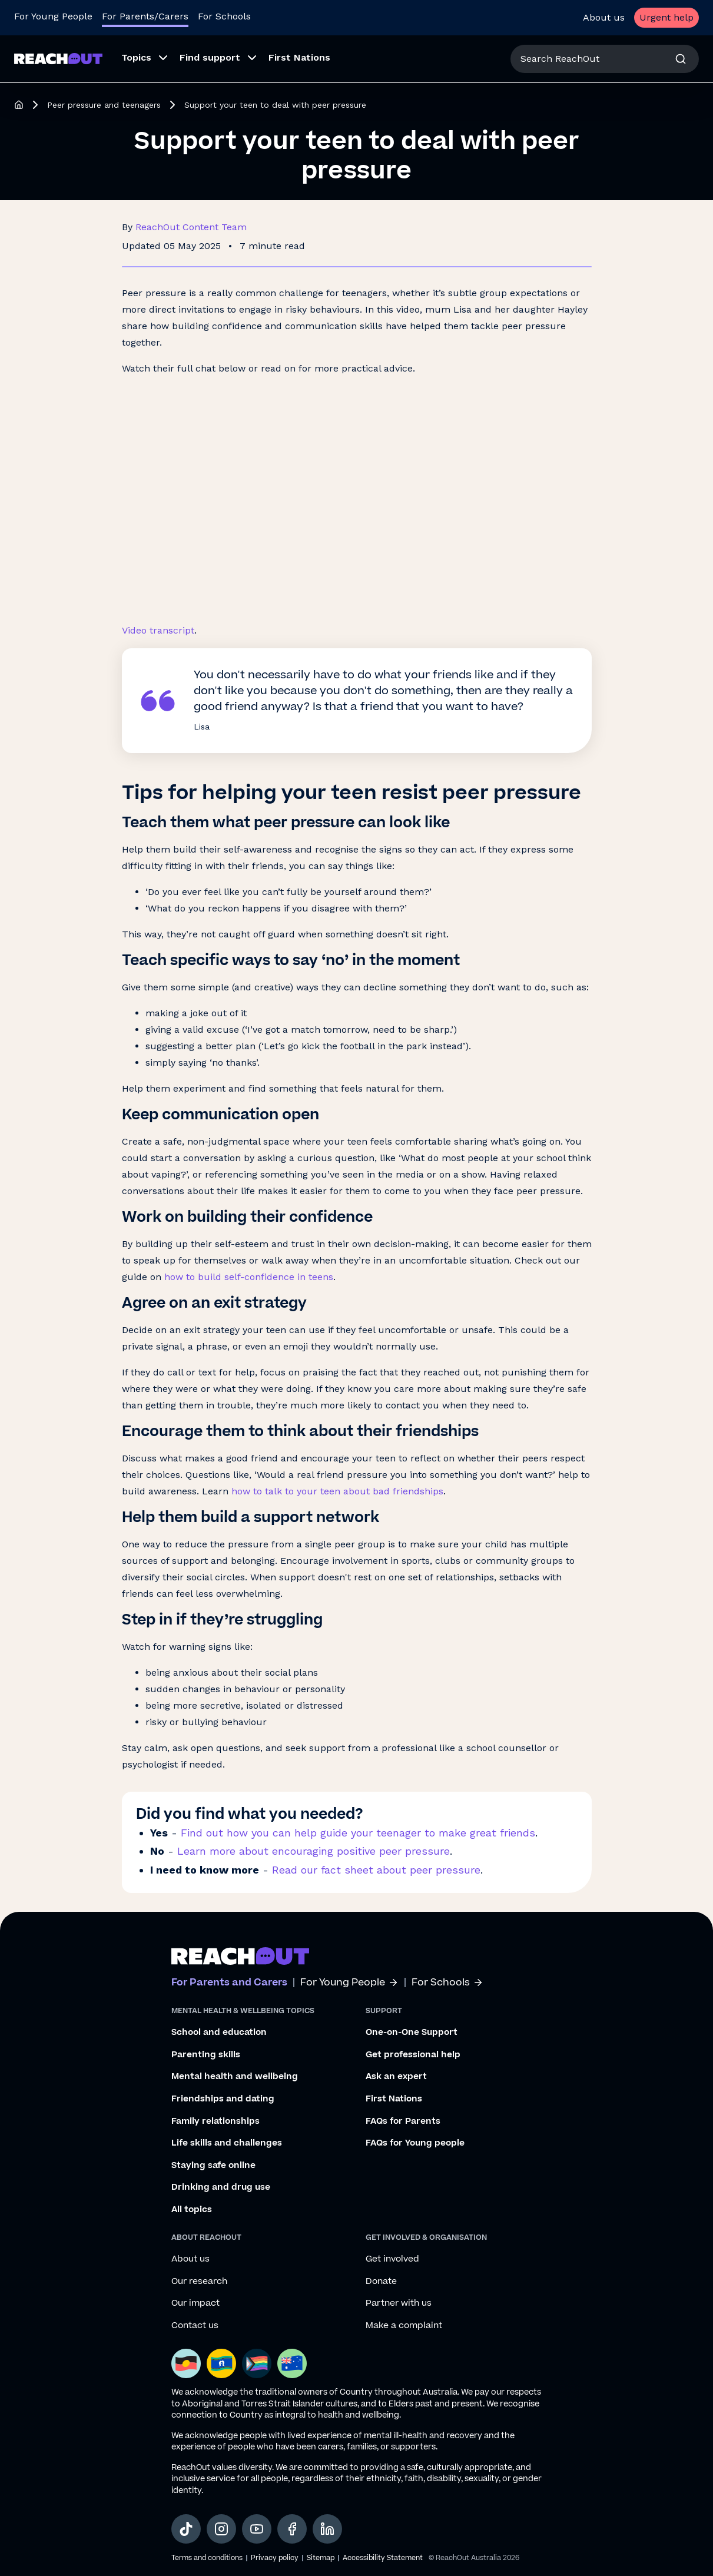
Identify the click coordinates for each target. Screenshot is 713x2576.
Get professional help (413, 2055)
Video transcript (158, 630)
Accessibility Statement (383, 2558)
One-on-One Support (411, 2032)
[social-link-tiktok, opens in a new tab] (186, 2529)
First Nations (394, 2099)
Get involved (392, 2259)
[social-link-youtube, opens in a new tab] (256, 2529)
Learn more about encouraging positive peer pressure (313, 1851)
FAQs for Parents (403, 2121)
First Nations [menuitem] (299, 57)
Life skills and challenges (226, 2143)
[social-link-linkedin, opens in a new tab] (327, 2529)
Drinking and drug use (220, 2187)
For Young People (349, 1983)
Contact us (194, 2326)
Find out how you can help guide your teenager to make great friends (358, 1832)
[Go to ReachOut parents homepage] (240, 1956)
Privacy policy (275, 2558)
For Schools (447, 1983)
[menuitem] (141, 59)
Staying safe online (213, 2165)
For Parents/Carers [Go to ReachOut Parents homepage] (145, 16)
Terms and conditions (207, 2558)
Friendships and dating (222, 2099)
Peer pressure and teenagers (104, 105)
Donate (381, 2281)
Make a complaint (404, 2326)
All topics (191, 2210)
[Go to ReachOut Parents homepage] (58, 58)
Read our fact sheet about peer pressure (376, 1870)
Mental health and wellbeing (234, 2077)
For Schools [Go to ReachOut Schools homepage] (224, 16)
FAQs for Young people (415, 2143)
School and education (219, 2032)
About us (604, 17)
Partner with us (399, 2303)
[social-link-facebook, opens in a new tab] (292, 2529)
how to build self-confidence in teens (248, 1276)
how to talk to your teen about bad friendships (337, 1491)
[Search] (680, 59)
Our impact (195, 2303)
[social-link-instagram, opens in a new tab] (221, 2529)
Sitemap (320, 2558)
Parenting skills (205, 2055)
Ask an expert (396, 2077)
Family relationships (215, 2121)
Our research (199, 2281)
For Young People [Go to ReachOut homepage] (53, 16)
